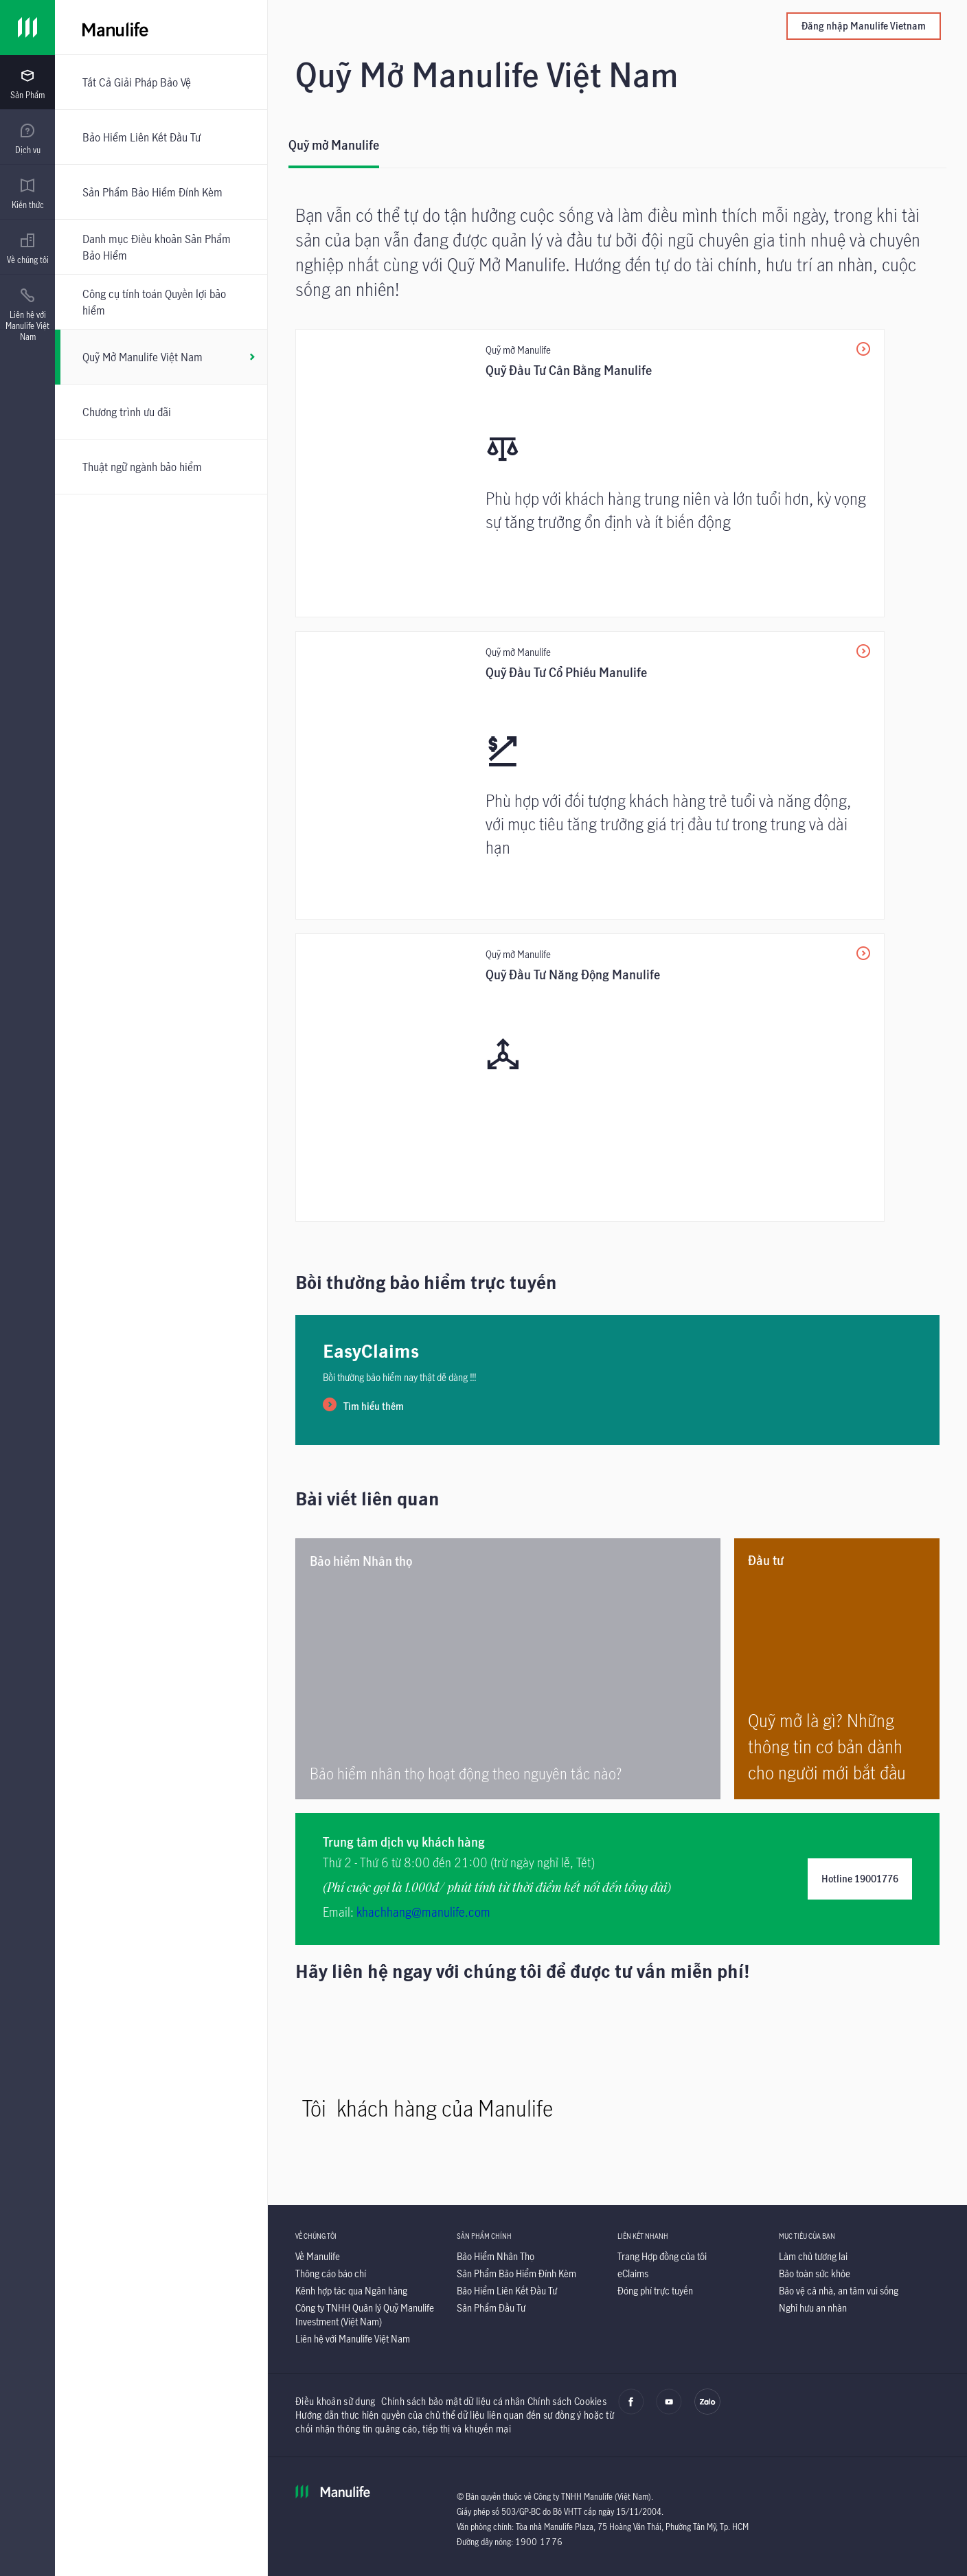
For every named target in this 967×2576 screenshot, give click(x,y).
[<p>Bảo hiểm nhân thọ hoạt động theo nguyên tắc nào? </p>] (507, 1668)
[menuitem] (27, 84)
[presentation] (27, 82)
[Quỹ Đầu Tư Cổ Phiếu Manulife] (590, 775)
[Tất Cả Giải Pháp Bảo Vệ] (161, 82)
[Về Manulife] (317, 2256)
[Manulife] (296, 27)
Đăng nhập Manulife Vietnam (863, 25)
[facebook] (631, 2411)
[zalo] (707, 2411)
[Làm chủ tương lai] (813, 2256)
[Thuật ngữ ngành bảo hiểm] (161, 467)
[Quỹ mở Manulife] (333, 151)
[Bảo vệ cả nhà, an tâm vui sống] (838, 2290)
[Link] (27, 27)
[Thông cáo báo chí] (330, 2273)
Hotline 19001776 (859, 1878)
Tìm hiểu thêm (373, 1406)
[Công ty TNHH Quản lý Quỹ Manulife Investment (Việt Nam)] (364, 2314)
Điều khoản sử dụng (335, 2401)
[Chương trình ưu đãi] (161, 412)
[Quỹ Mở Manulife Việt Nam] (161, 357)
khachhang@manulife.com (423, 1912)
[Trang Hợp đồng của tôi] (662, 2256)
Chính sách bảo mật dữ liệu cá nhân (453, 2401)
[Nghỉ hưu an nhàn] (813, 2307)
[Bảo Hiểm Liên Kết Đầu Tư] (161, 137)
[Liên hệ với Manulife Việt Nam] (352, 2338)
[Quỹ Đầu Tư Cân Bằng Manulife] (590, 473)
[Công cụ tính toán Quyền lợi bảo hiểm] (161, 302)
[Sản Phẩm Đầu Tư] (491, 2307)
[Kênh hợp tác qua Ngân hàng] (351, 2290)
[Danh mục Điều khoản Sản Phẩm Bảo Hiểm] (161, 247)
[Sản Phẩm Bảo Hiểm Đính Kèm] (161, 192)
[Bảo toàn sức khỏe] (814, 2273)
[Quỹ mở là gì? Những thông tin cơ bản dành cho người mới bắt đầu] (837, 1668)
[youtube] (669, 2411)
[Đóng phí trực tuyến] (655, 2290)
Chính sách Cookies (566, 2401)
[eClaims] (632, 2273)
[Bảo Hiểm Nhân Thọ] (495, 2256)
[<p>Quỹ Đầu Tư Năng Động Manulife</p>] (590, 1077)
